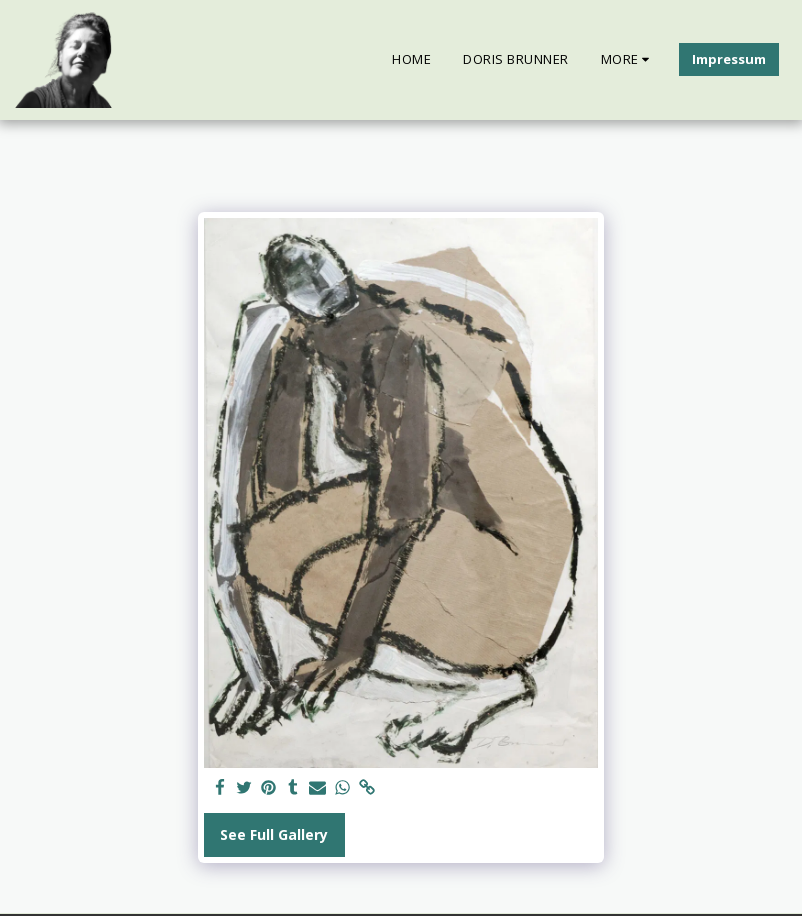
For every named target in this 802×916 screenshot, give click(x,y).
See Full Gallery (274, 834)
